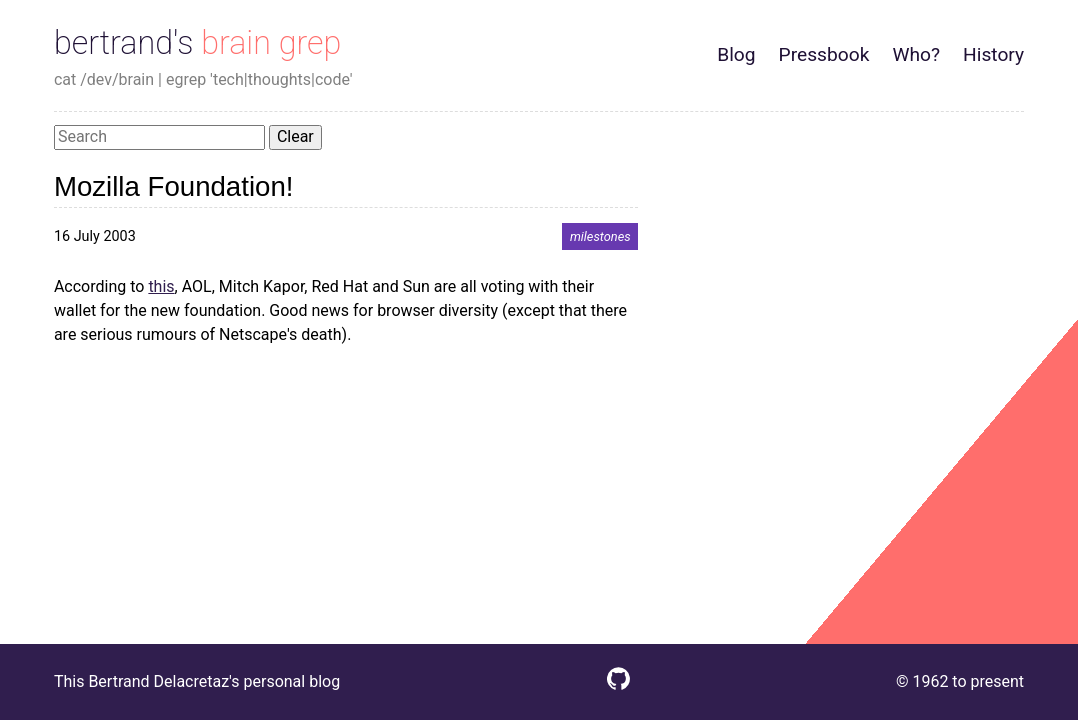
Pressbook (824, 54)
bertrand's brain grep (197, 43)
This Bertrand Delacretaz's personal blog (197, 681)
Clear (295, 136)
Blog (736, 54)
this (161, 286)
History (993, 54)
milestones (600, 236)
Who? (916, 54)
